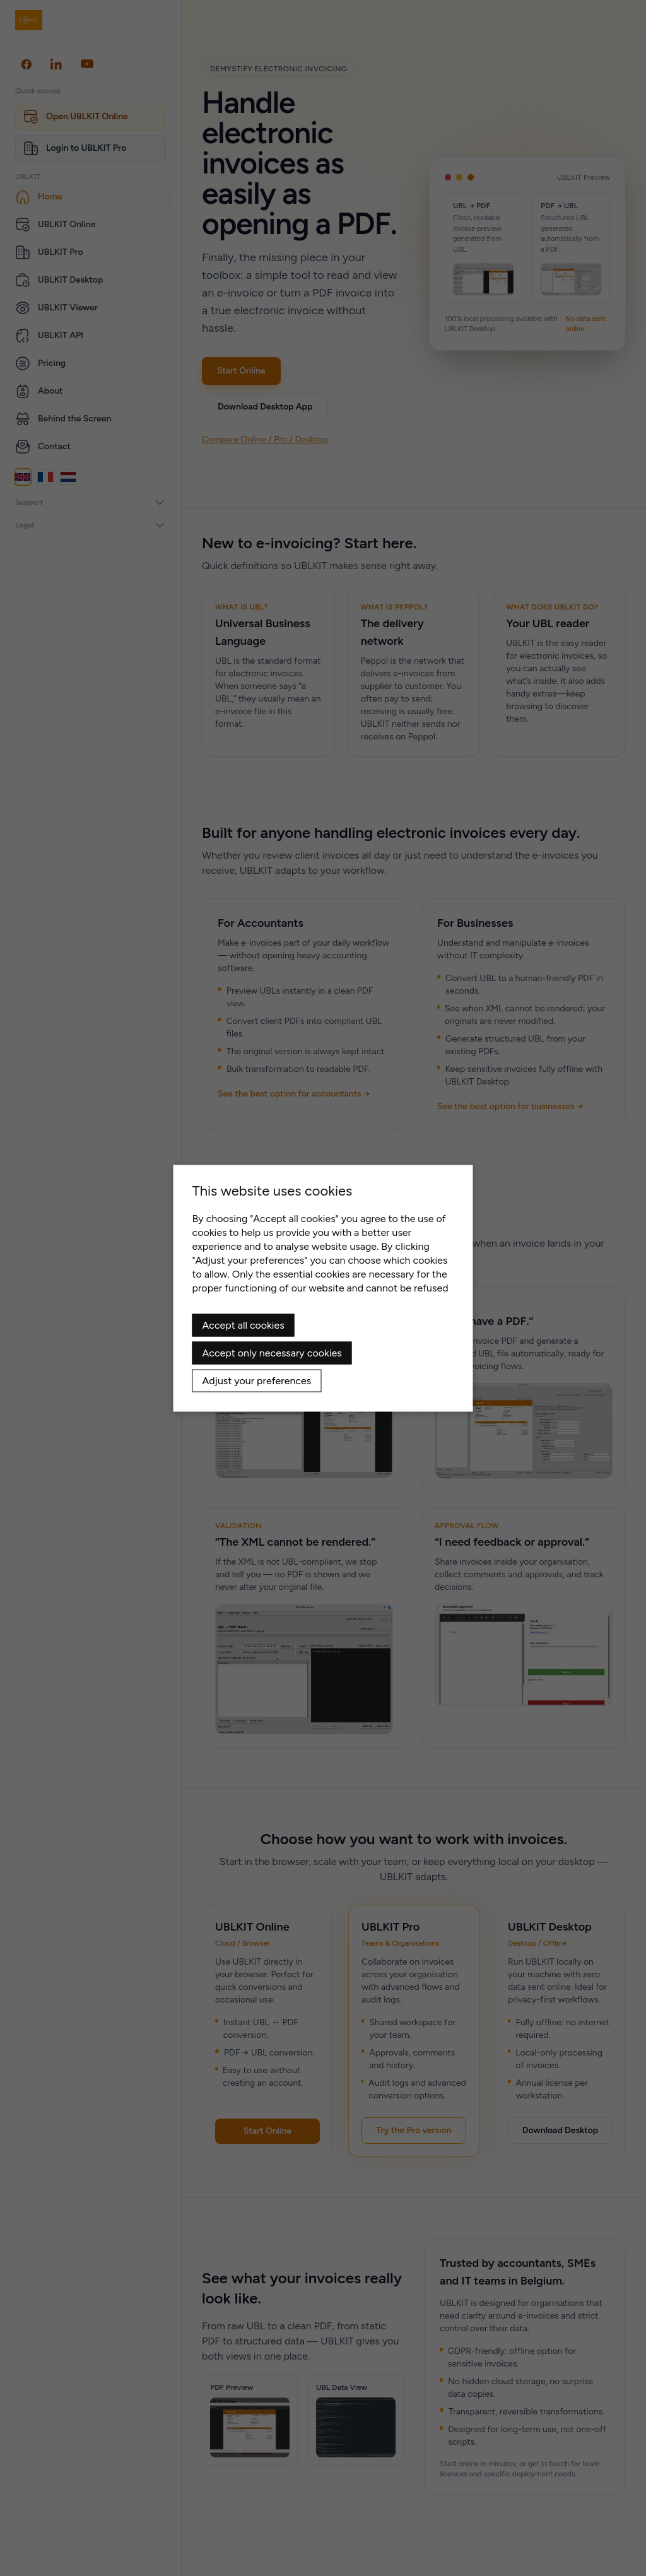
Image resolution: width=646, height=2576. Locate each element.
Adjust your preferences (257, 1380)
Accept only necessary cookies (272, 1352)
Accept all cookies (244, 1325)
